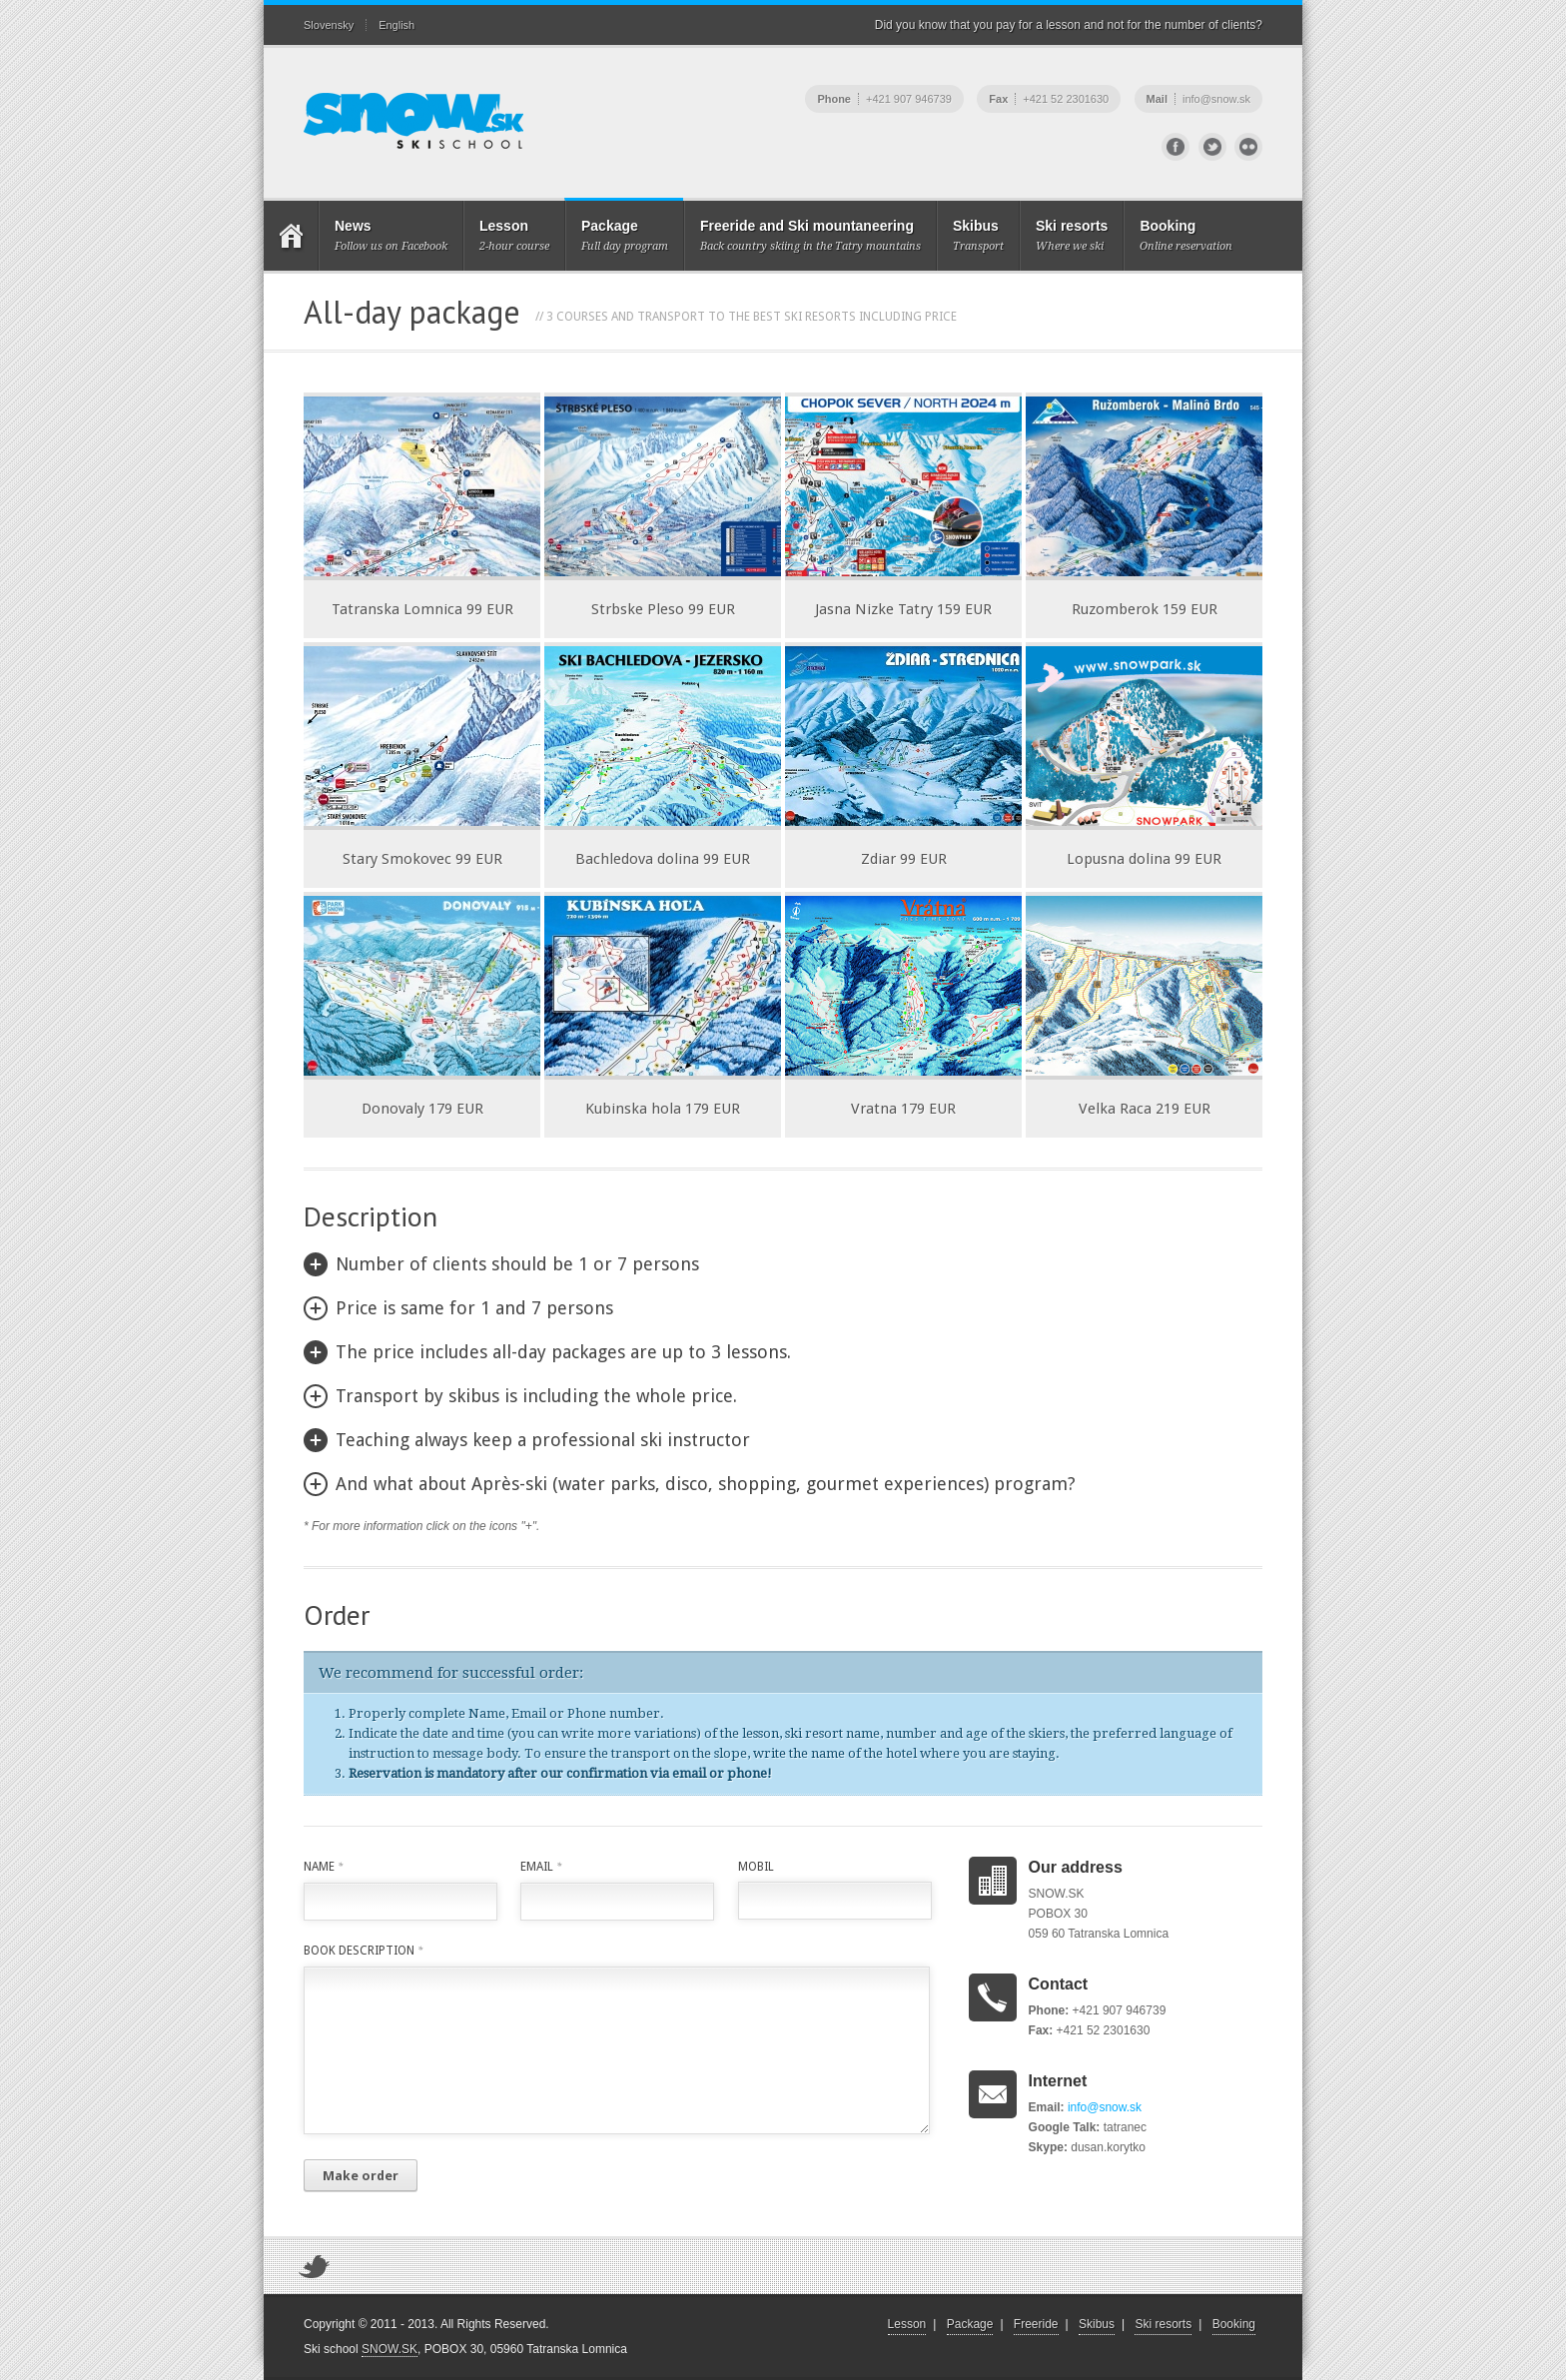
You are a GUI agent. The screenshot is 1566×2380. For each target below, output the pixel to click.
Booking (1233, 2324)
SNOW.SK (389, 2349)
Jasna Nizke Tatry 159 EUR (903, 609)
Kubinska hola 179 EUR (662, 1109)
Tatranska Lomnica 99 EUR (422, 609)
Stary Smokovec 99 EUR (422, 859)
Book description (363, 1951)
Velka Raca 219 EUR (1144, 1109)
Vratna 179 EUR (903, 1109)
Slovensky (329, 25)
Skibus (1097, 2324)
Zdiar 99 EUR (904, 859)
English (396, 25)
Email (540, 1867)
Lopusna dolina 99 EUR (1144, 859)
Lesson (907, 2324)
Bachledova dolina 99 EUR (662, 859)
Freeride (1036, 2324)
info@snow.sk (1105, 2107)
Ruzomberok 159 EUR (1144, 609)
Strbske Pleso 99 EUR (663, 609)
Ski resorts (1163, 2324)
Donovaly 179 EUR (422, 1109)
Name (323, 1867)
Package (970, 2324)
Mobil (756, 1867)
